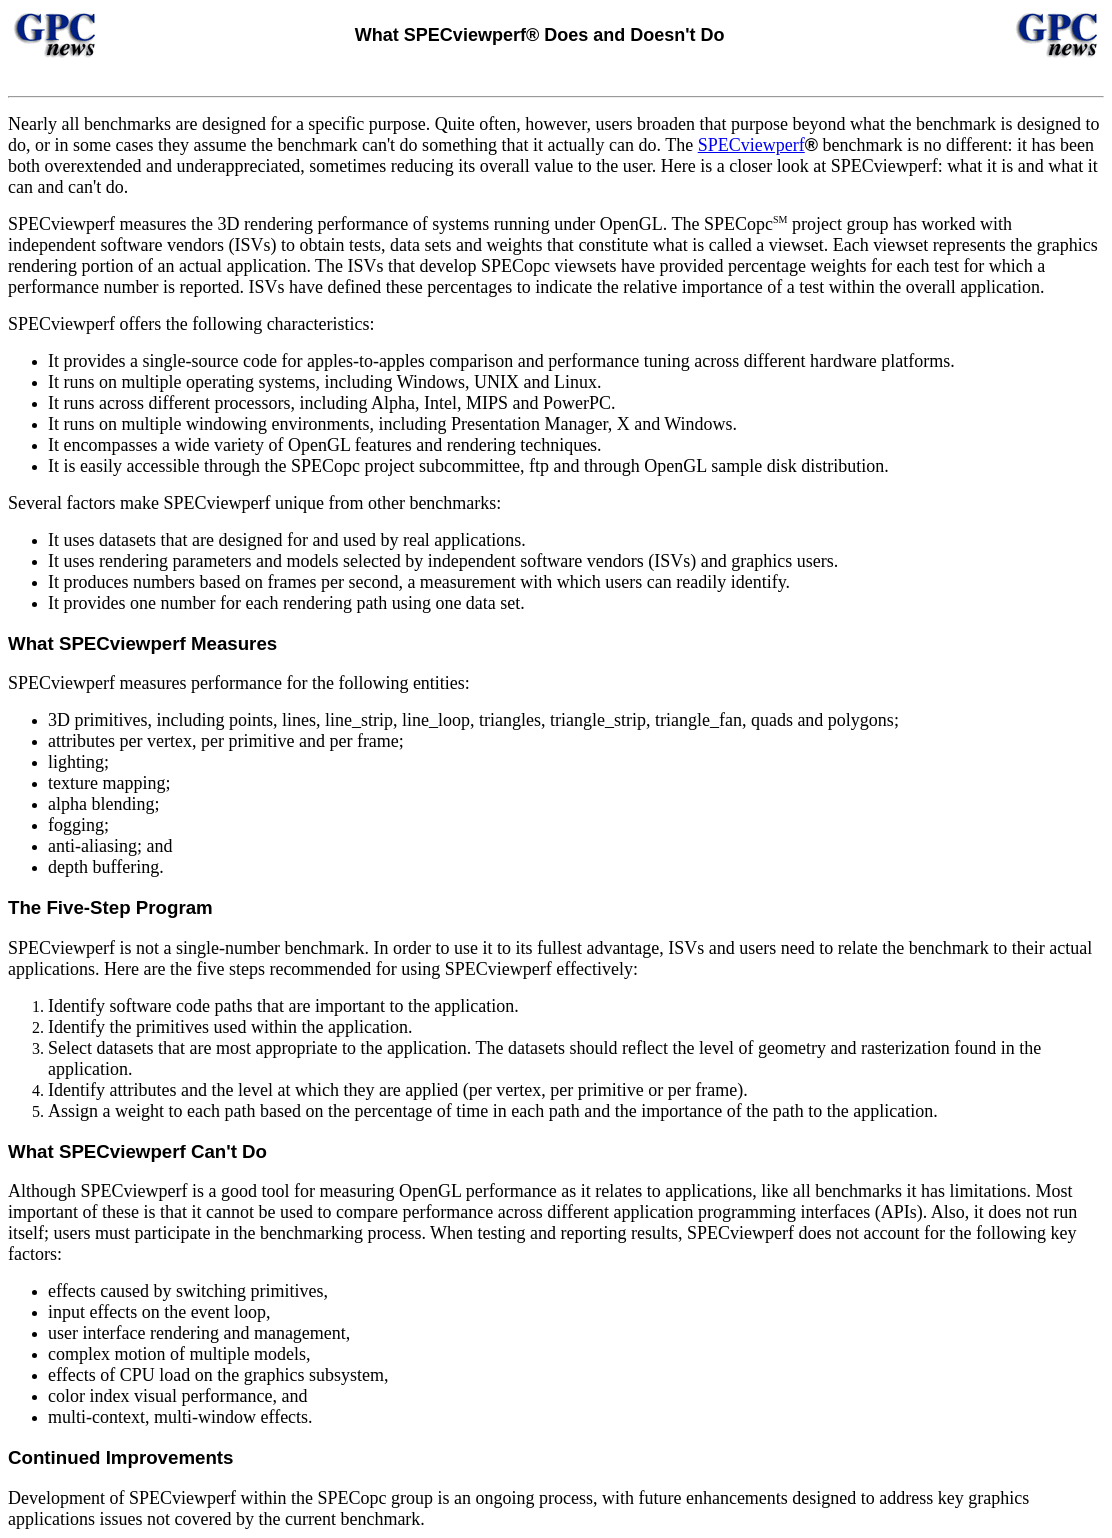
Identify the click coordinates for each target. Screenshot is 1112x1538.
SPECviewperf (751, 145)
